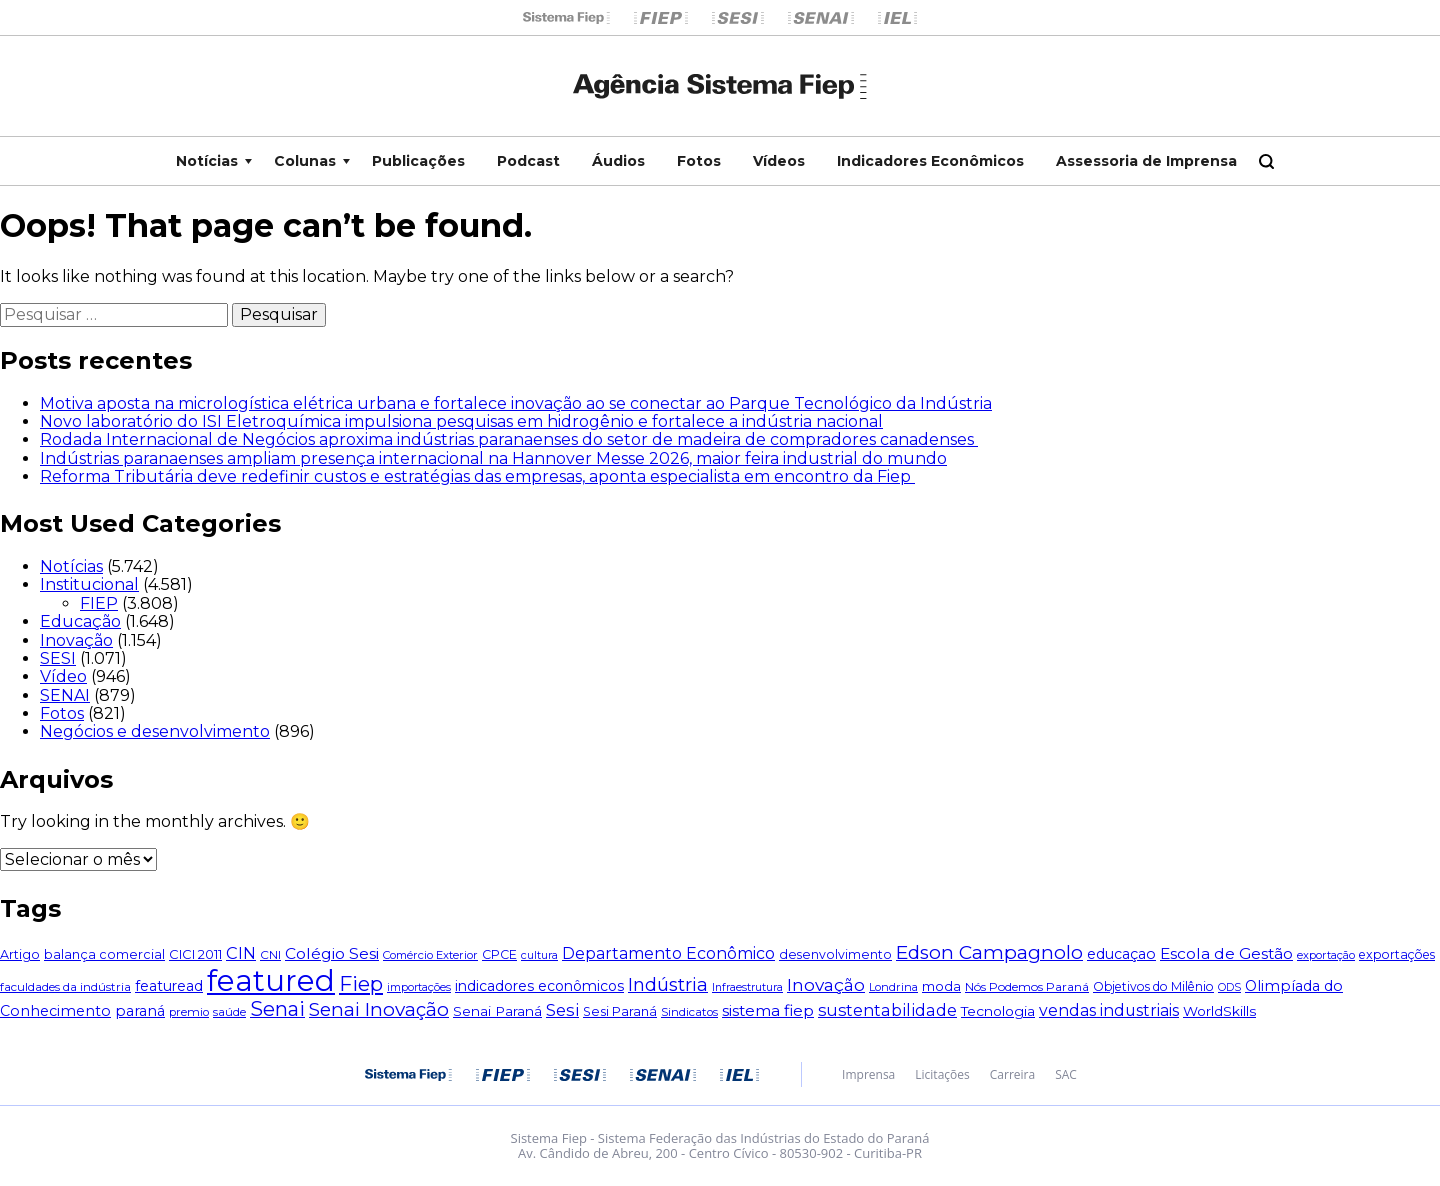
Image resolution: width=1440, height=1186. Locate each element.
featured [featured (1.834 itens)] (271, 980)
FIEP (99, 603)
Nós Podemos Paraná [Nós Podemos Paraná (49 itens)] (1027, 986)
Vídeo (63, 676)
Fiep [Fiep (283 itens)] (361, 983)
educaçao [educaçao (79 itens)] (1121, 954)
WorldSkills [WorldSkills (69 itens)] (1219, 1011)
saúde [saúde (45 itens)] (229, 1012)
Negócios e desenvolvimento (155, 731)
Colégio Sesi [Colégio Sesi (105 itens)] (332, 953)
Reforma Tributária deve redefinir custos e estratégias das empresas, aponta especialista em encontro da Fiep (477, 476)
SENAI (65, 695)
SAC (1066, 1075)
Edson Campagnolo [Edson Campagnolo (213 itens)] (989, 952)
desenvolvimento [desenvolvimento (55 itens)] (835, 954)
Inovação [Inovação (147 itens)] (826, 984)
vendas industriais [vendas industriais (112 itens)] (1109, 1010)
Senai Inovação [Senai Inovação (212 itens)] (379, 1009)
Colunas (305, 161)
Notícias (207, 161)
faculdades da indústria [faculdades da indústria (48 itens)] (65, 987)
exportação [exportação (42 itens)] (1326, 955)
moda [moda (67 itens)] (941, 986)
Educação (80, 621)
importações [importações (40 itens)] (419, 987)
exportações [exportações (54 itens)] (1397, 954)
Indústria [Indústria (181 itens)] (668, 984)
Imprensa (868, 1075)
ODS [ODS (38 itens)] (1229, 987)
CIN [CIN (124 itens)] (241, 953)
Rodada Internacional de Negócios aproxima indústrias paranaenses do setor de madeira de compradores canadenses (509, 439)
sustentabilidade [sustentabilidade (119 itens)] (887, 1010)
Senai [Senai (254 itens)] (277, 1009)
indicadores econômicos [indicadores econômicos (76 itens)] (539, 986)
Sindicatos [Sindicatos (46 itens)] (689, 1012)
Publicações (418, 161)
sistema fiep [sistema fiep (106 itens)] (768, 1010)
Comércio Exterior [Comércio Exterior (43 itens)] (430, 955)
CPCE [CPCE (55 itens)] (499, 954)
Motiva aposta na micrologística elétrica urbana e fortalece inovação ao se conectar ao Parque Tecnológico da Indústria (516, 403)
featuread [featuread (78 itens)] (169, 986)
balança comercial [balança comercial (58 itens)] (104, 954)
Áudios (618, 161)
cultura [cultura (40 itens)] (539, 955)
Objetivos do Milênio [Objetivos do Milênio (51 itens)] (1153, 986)
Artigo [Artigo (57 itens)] (20, 954)
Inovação (76, 640)
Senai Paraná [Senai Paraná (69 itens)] (497, 1011)
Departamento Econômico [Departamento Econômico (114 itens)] (668, 953)
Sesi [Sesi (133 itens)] (562, 1010)
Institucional (89, 584)
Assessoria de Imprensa (1146, 161)
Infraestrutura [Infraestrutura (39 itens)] (747, 987)
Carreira (1012, 1075)
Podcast (528, 161)
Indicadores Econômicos (930, 161)
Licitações (942, 1075)
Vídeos (779, 161)
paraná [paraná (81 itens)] (140, 1011)
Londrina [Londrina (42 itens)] (893, 987)
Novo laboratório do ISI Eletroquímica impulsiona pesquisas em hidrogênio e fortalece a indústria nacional (461, 421)
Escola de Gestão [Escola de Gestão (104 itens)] (1226, 953)
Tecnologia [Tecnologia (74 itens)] (998, 1011)
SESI (58, 658)
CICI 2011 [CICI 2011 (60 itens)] (195, 954)
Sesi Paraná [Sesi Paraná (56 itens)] (620, 1011)
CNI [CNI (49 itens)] (270, 954)
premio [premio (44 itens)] (189, 1012)
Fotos (699, 161)
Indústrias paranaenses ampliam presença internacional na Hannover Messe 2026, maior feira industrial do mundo (493, 458)
